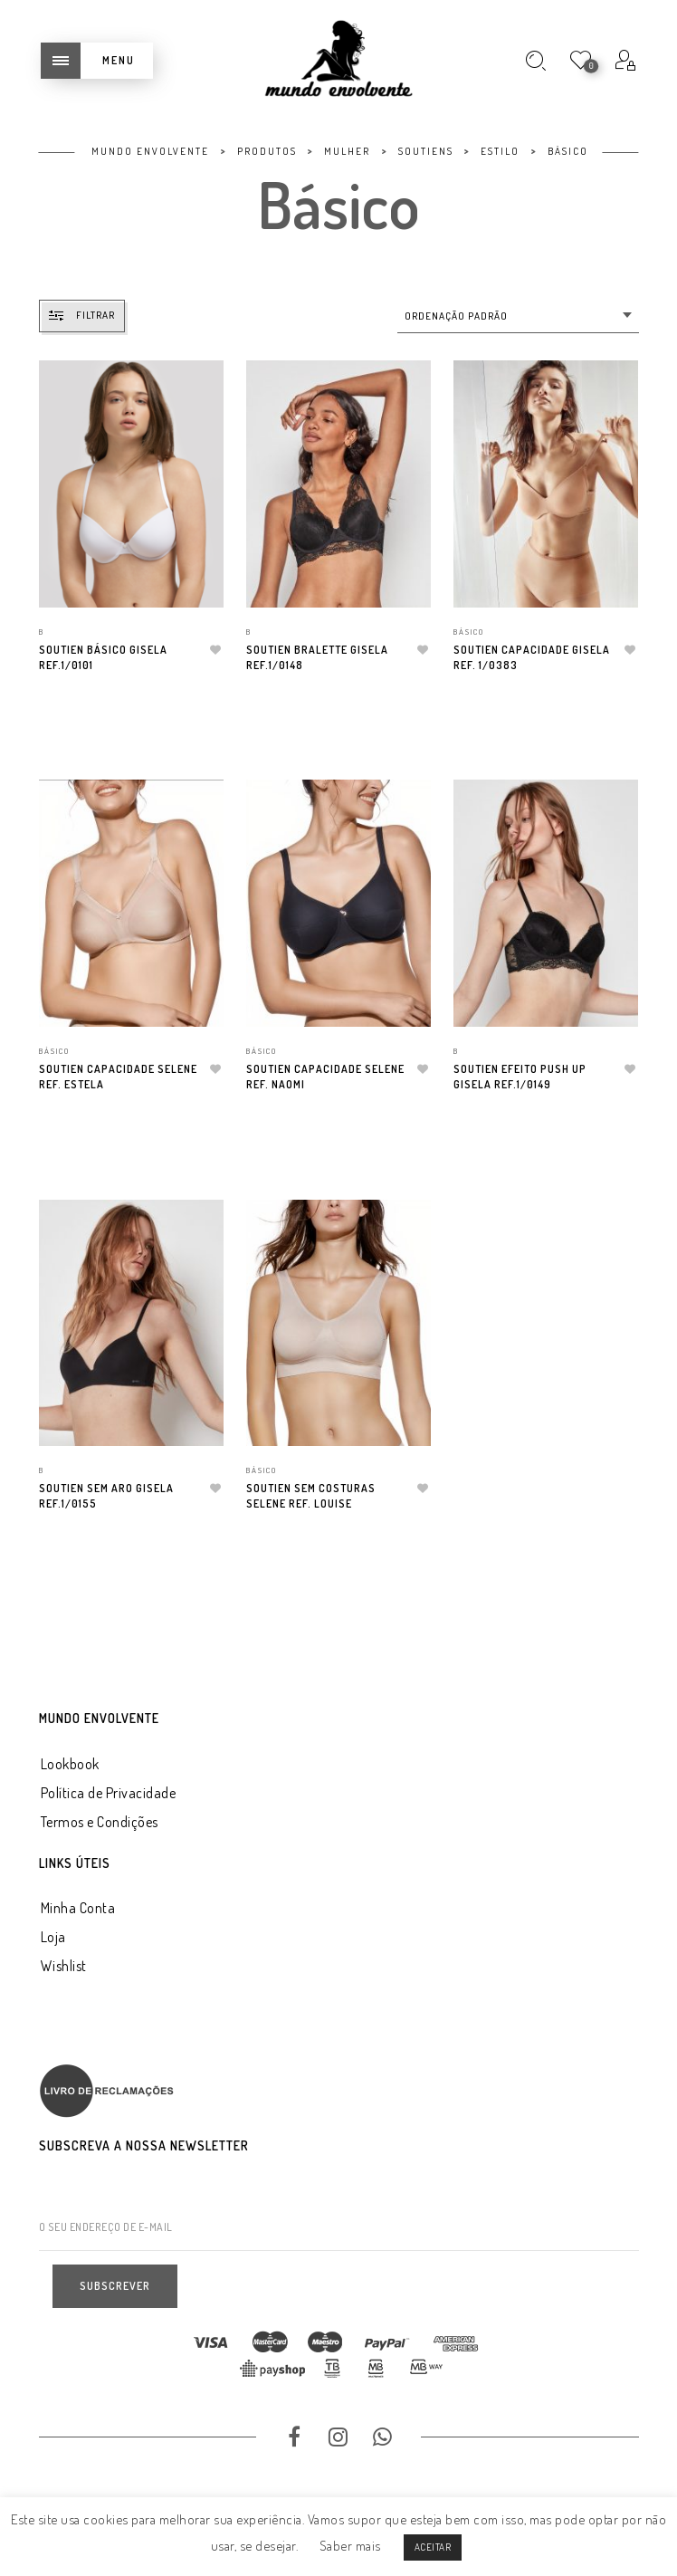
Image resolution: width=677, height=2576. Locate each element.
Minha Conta (78, 1908)
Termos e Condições (99, 1822)
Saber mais (350, 2545)
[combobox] (518, 316)
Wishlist (64, 1966)
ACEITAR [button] (433, 2547)
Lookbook (70, 1764)
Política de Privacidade (108, 1793)
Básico (468, 632)
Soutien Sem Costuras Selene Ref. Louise (311, 1495)
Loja (53, 1937)
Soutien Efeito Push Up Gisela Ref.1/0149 (519, 1076)
